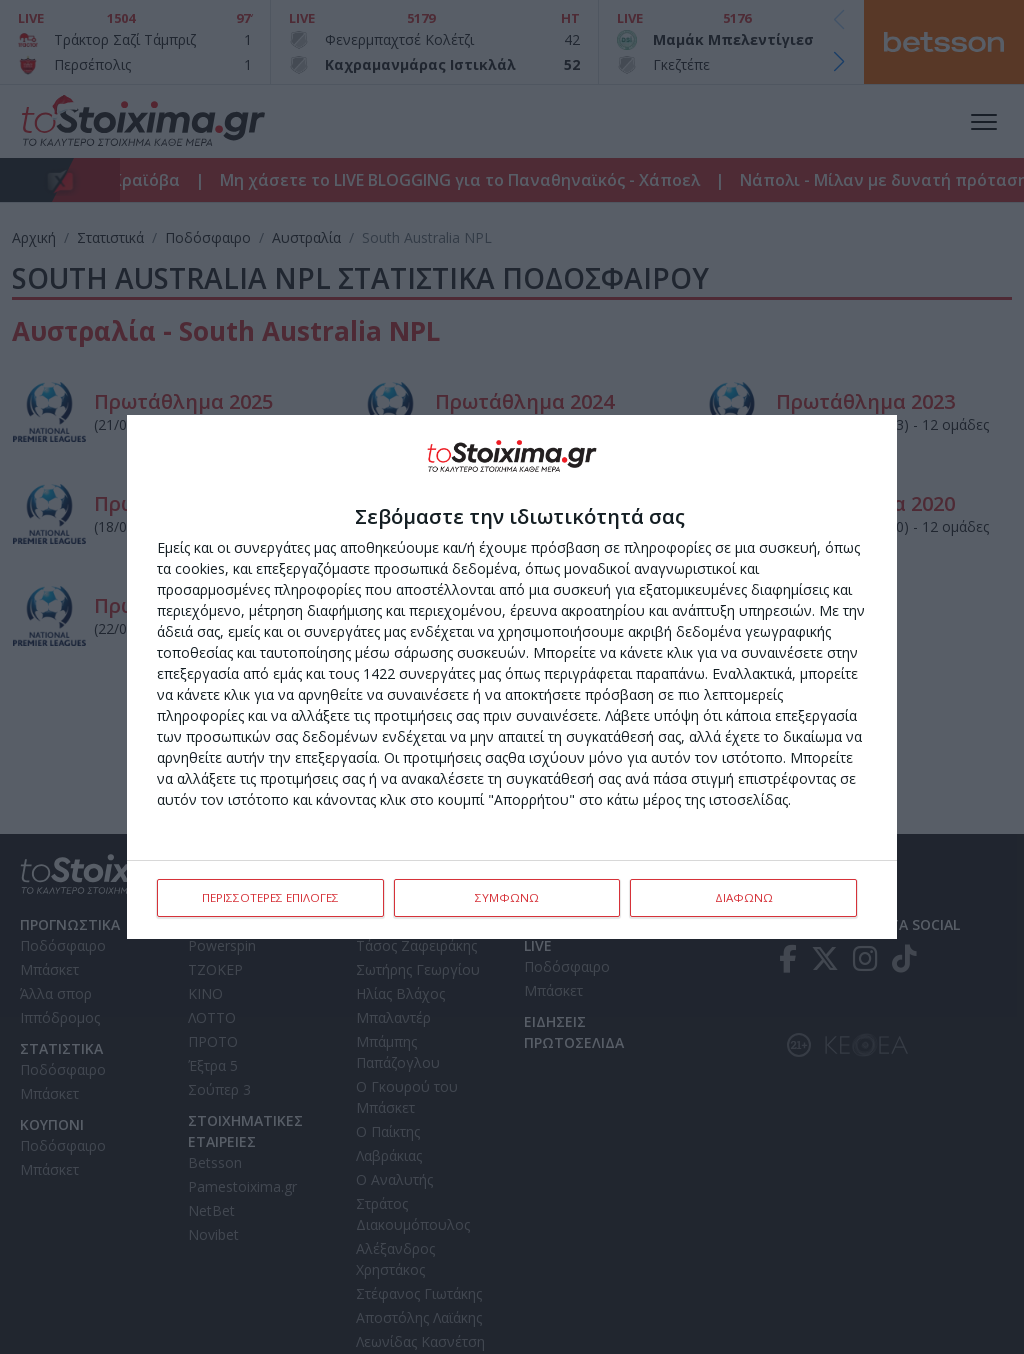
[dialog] (512, 677)
